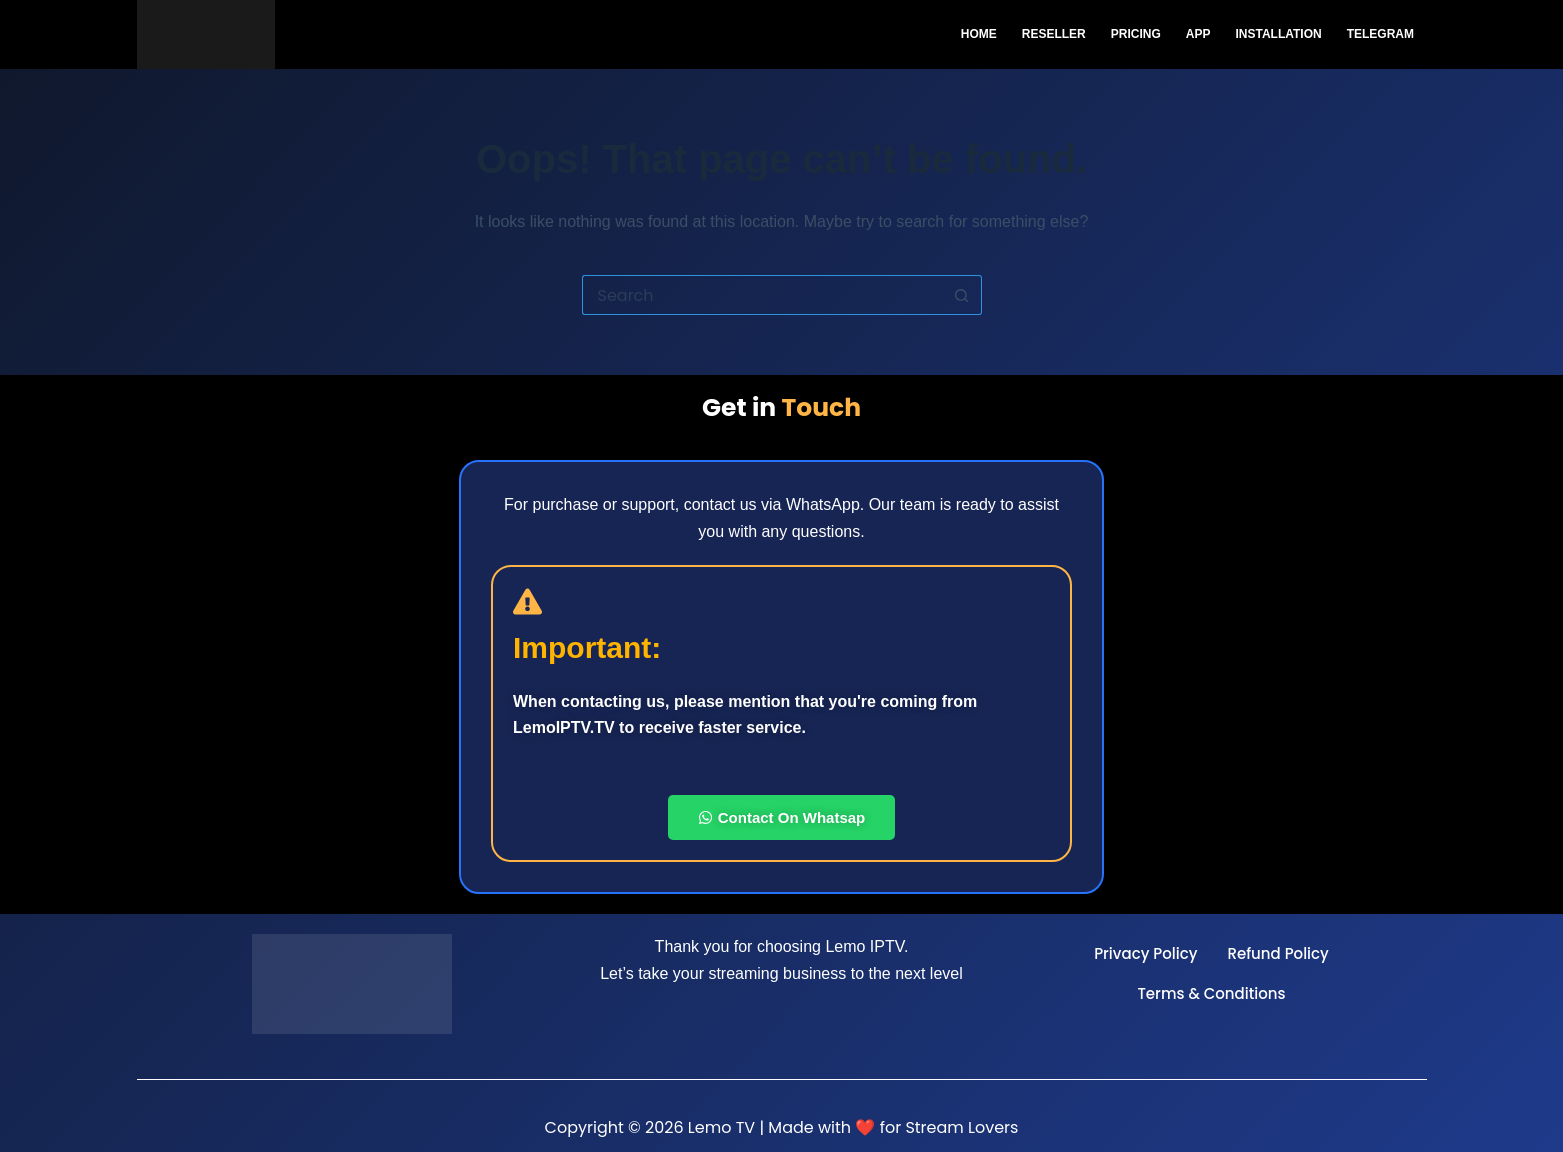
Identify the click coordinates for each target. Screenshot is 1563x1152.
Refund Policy (1277, 953)
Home (979, 34)
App (1198, 34)
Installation (1278, 34)
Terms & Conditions (1211, 993)
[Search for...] (762, 295)
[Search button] (962, 295)
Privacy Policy (1145, 953)
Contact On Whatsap (782, 817)
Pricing (1136, 34)
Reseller (1054, 34)
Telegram (1380, 34)
